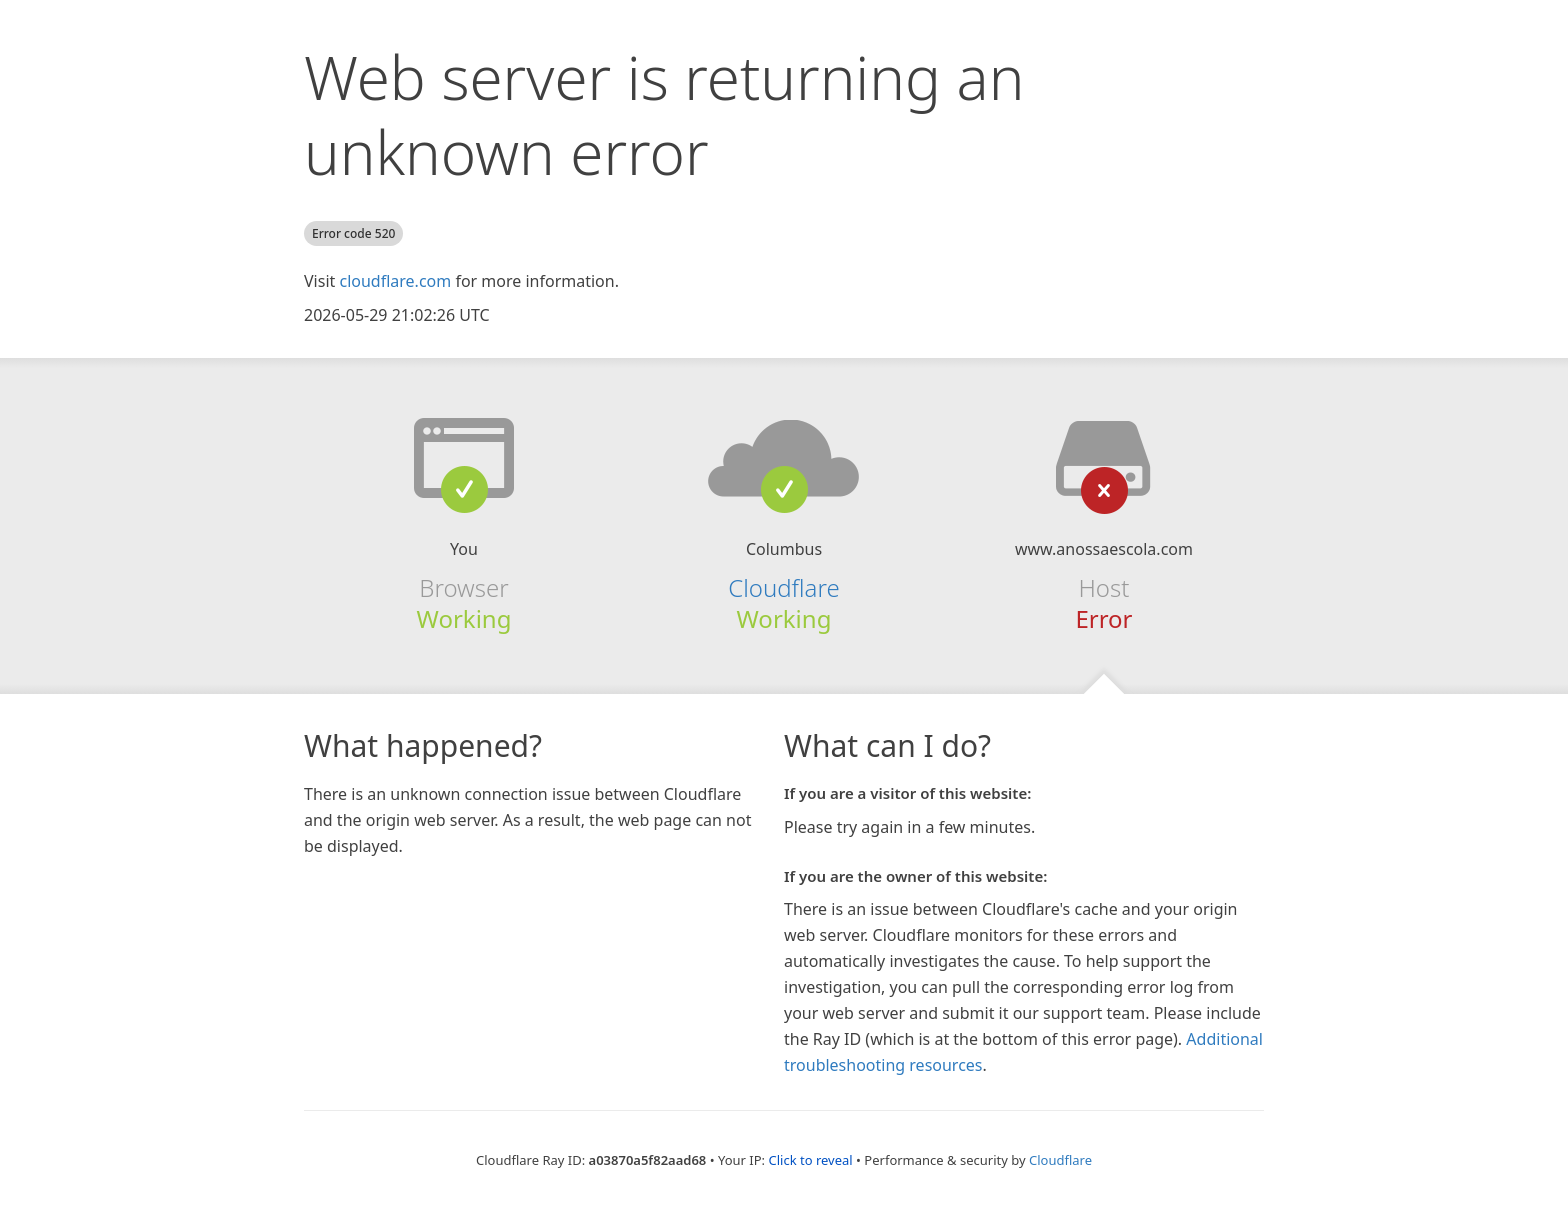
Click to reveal (810, 1160)
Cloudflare (783, 587)
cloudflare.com (395, 281)
